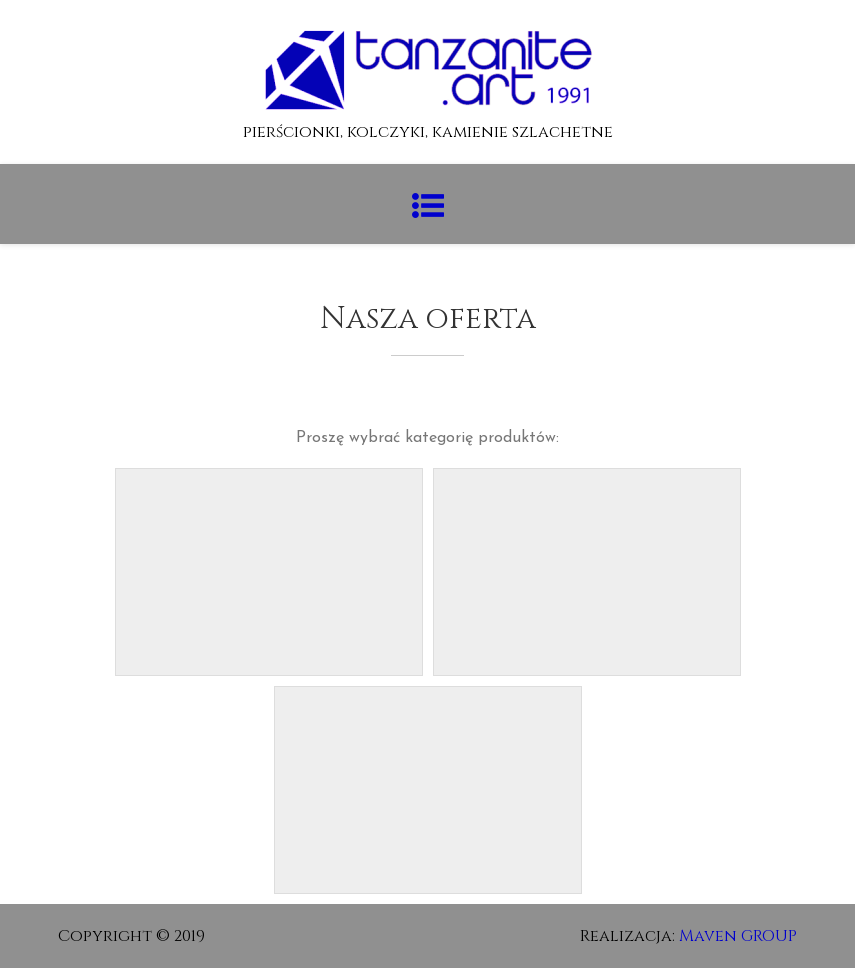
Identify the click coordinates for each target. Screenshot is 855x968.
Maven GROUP (738, 936)
